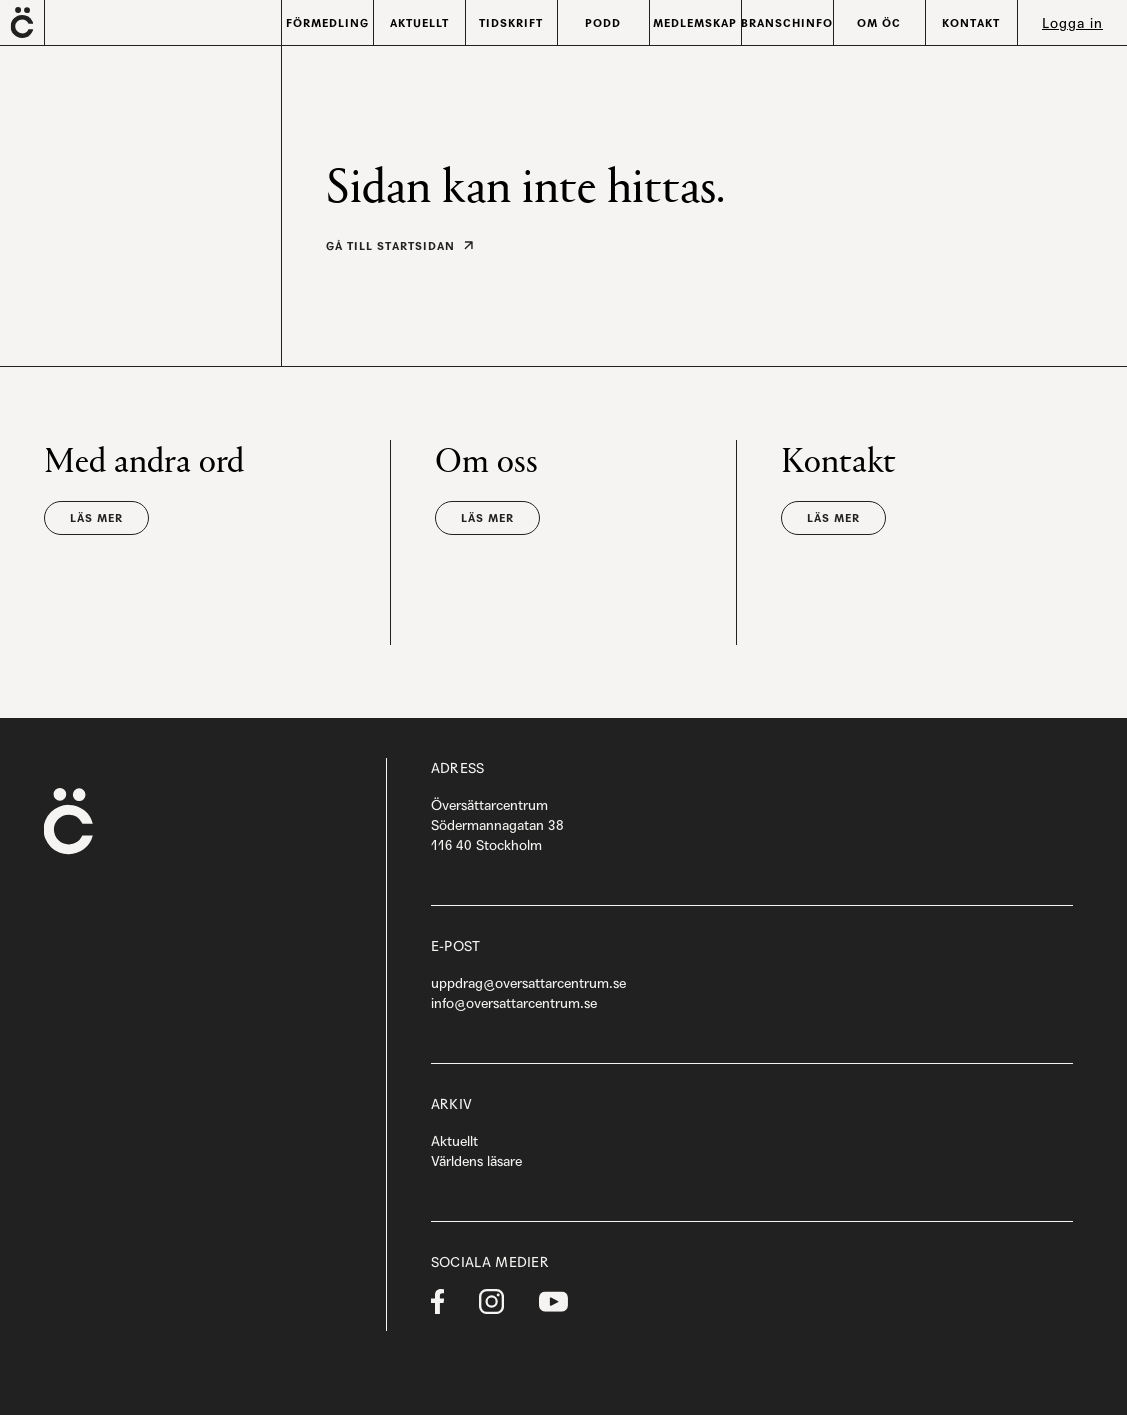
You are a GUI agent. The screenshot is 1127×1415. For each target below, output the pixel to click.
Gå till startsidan (390, 246)
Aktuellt (454, 1141)
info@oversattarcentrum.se (514, 1003)
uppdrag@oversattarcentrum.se (528, 983)
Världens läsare (476, 1161)
